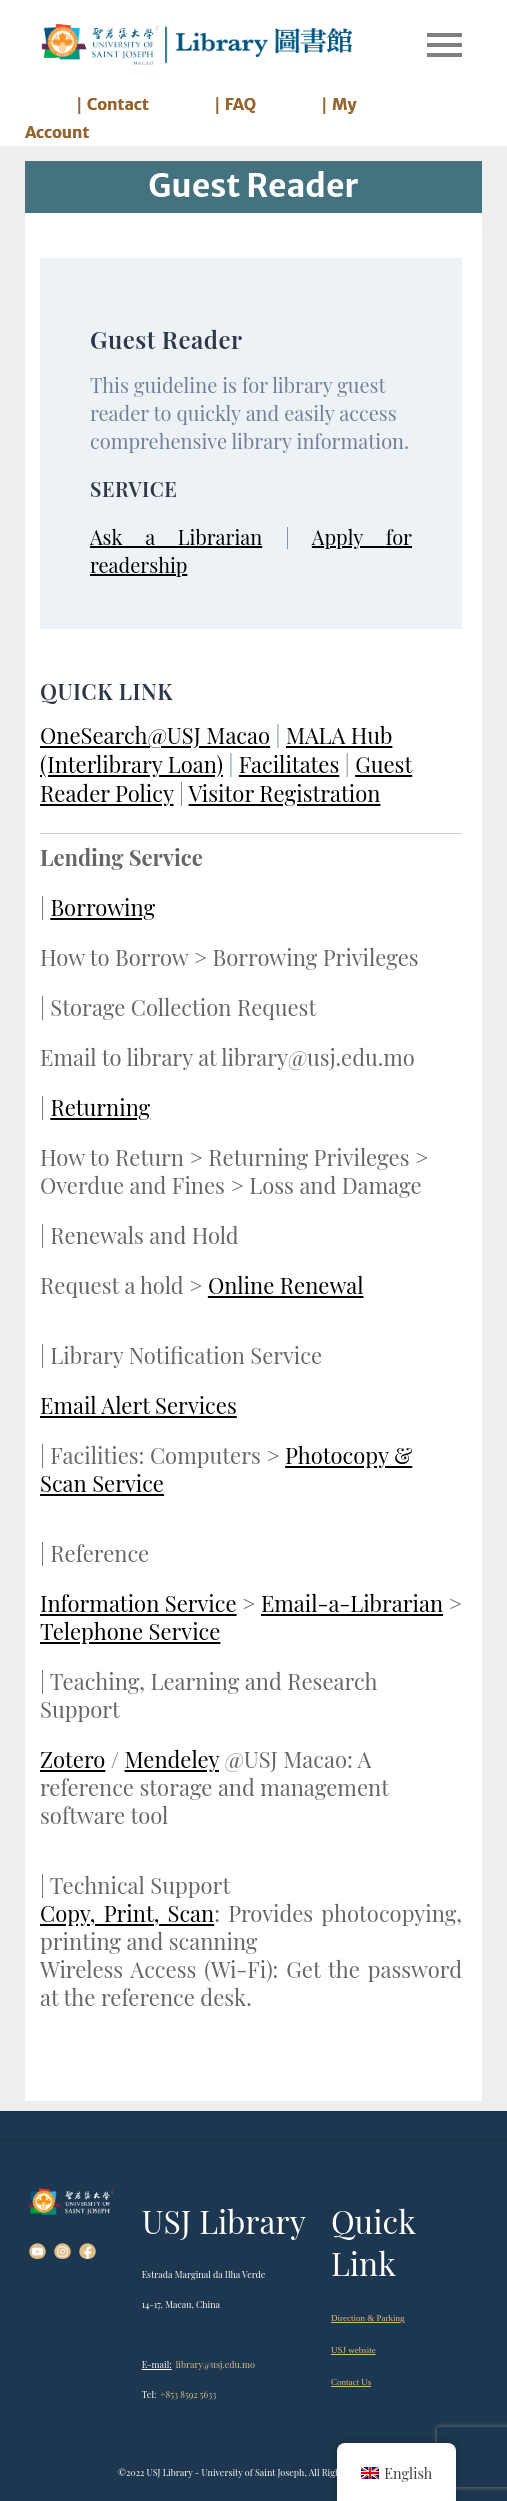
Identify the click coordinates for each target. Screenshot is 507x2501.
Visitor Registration (285, 793)
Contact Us (351, 2382)
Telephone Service (130, 1631)
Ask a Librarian (176, 536)
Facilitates (289, 764)
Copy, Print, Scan (127, 1913)
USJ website (353, 2350)
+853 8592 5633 (188, 2394)
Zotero (72, 1759)
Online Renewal (286, 1285)
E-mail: (157, 2364)
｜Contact (110, 104)
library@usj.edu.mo (215, 2364)
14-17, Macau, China (181, 2304)
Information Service (138, 1603)
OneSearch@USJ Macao (155, 735)
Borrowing (102, 907)
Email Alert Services (138, 1405)
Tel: (149, 2394)
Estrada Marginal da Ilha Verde (204, 2274)
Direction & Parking (368, 2318)
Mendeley (171, 1759)
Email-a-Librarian (352, 1603)
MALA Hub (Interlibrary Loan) (216, 749)
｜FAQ (232, 104)
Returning (100, 1107)
